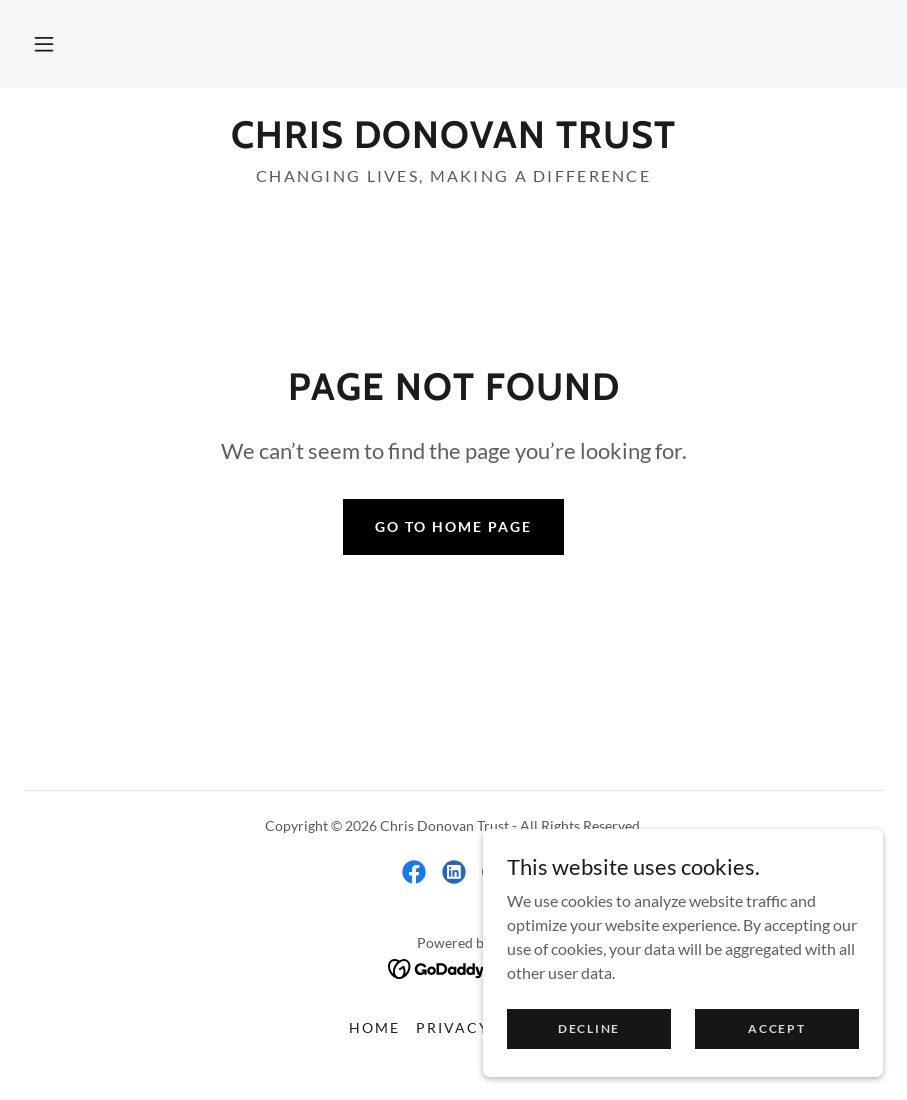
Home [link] (374, 1027)
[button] (44, 44)
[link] (453, 141)
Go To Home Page (453, 526)
